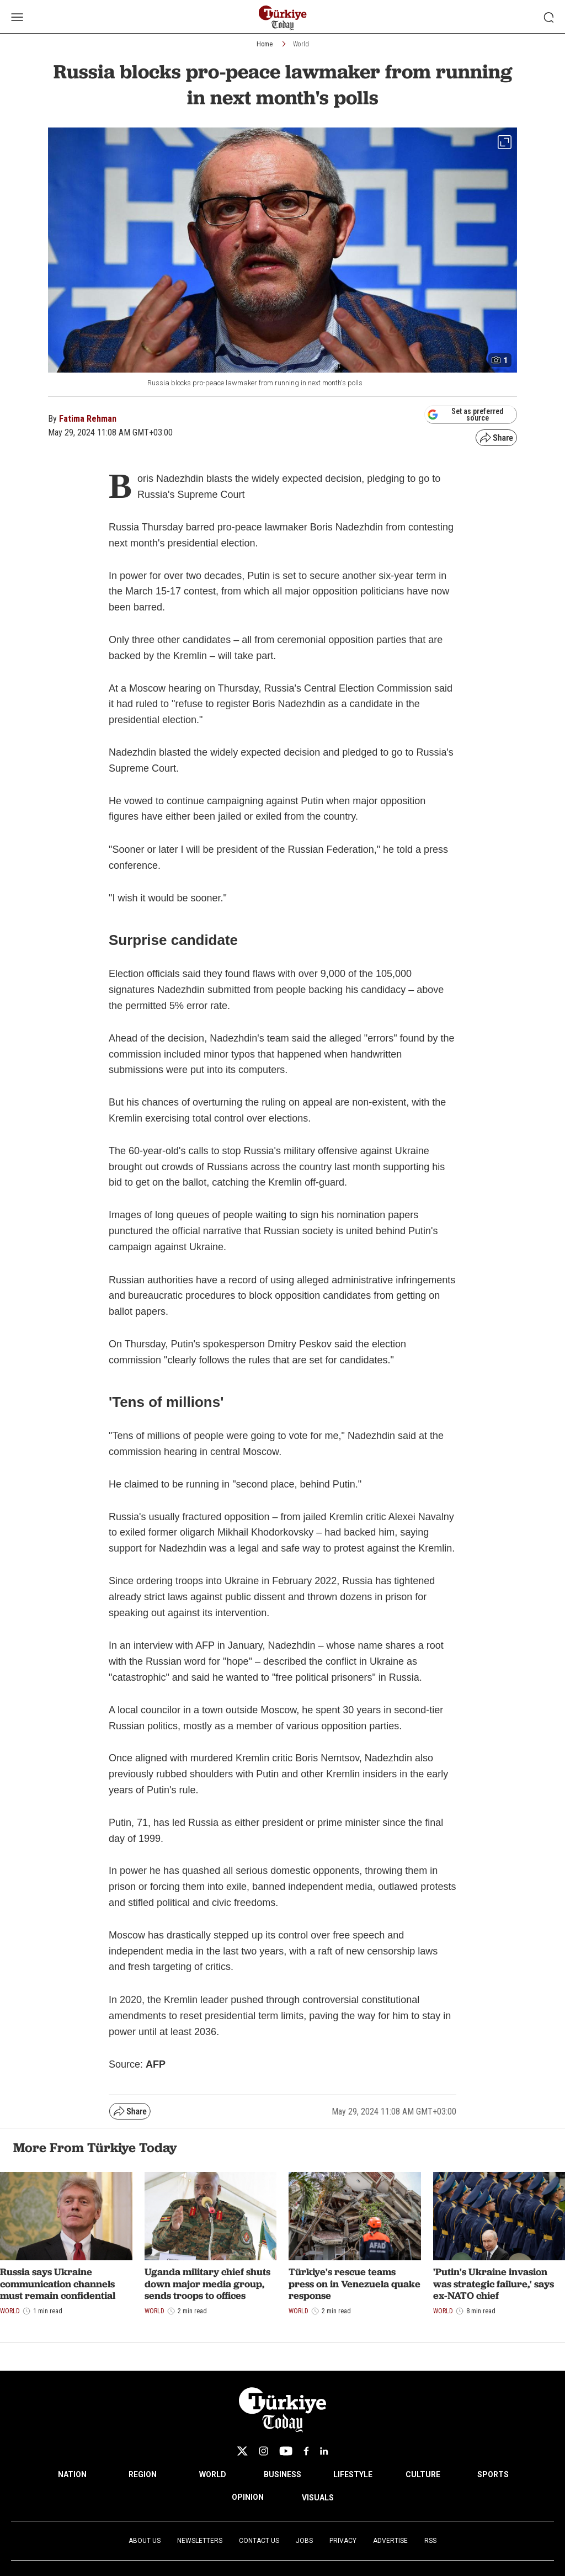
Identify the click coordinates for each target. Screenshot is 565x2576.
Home (265, 44)
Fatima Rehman (87, 418)
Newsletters (199, 2540)
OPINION (248, 2497)
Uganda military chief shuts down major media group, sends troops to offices (207, 2283)
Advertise (390, 2540)
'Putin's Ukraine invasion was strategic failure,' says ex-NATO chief (493, 2283)
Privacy (342, 2540)
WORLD (212, 2474)
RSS (430, 2540)
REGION (143, 2474)
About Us (145, 2540)
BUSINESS (282, 2474)
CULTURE (423, 2474)
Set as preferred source (465, 414)
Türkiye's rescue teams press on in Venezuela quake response (354, 2283)
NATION (72, 2474)
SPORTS (493, 2474)
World (301, 44)
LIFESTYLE (352, 2474)
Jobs (304, 2540)
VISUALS (318, 2497)
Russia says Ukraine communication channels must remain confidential (57, 2283)
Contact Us (259, 2540)
